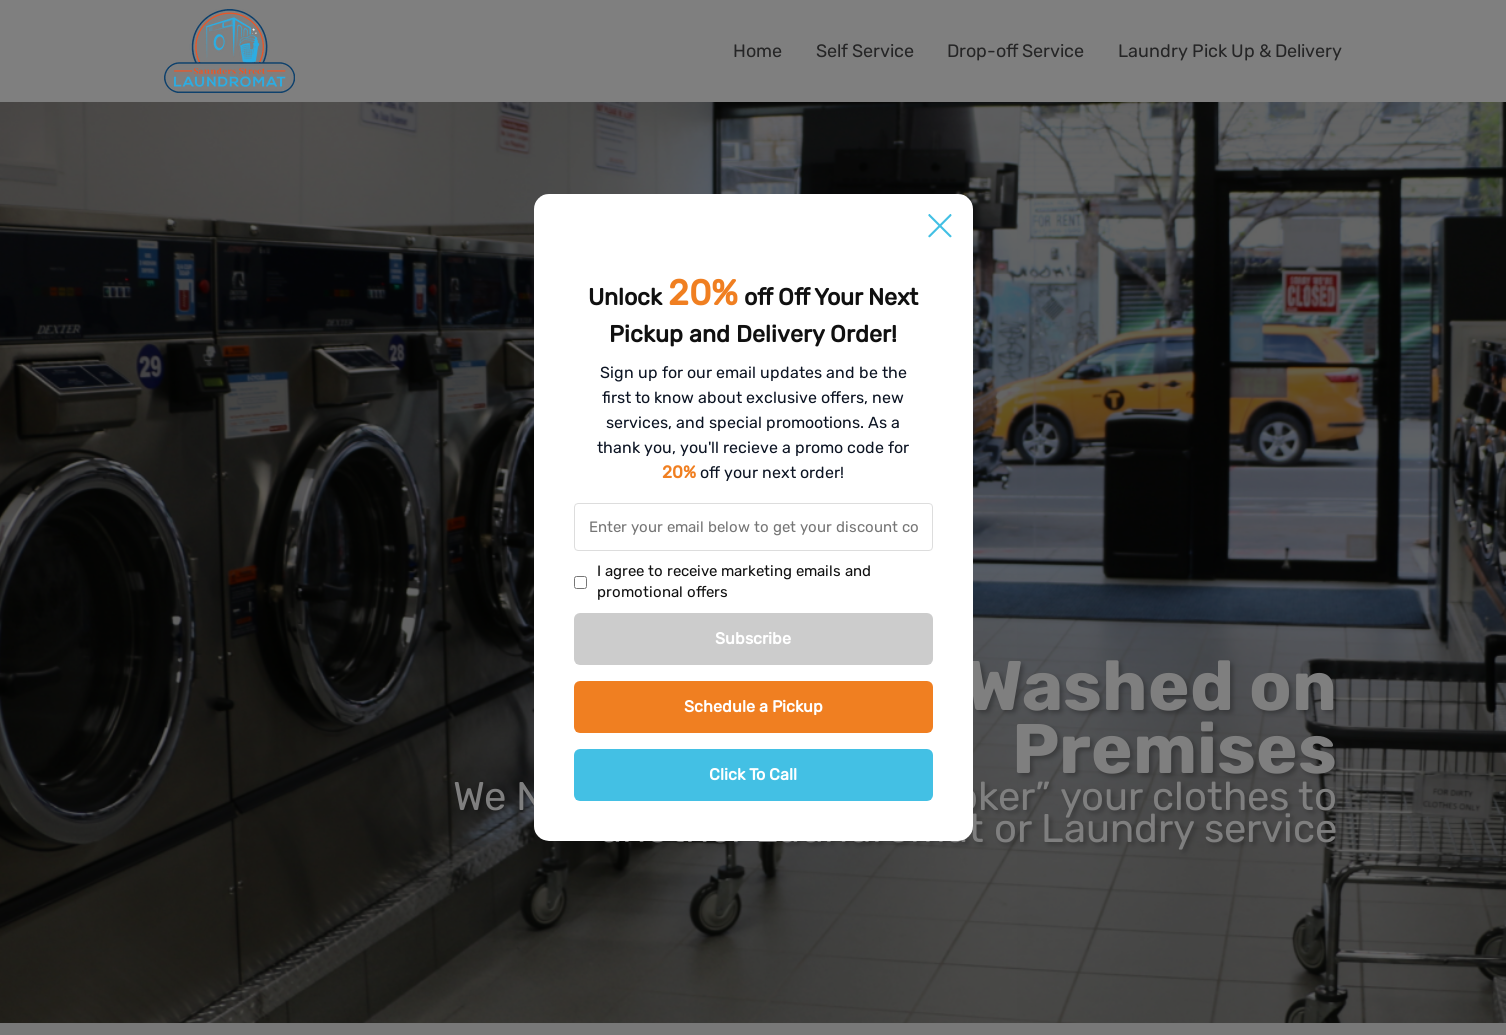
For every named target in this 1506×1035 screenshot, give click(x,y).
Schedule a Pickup (753, 706)
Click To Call (753, 774)
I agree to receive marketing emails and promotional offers (734, 581)
